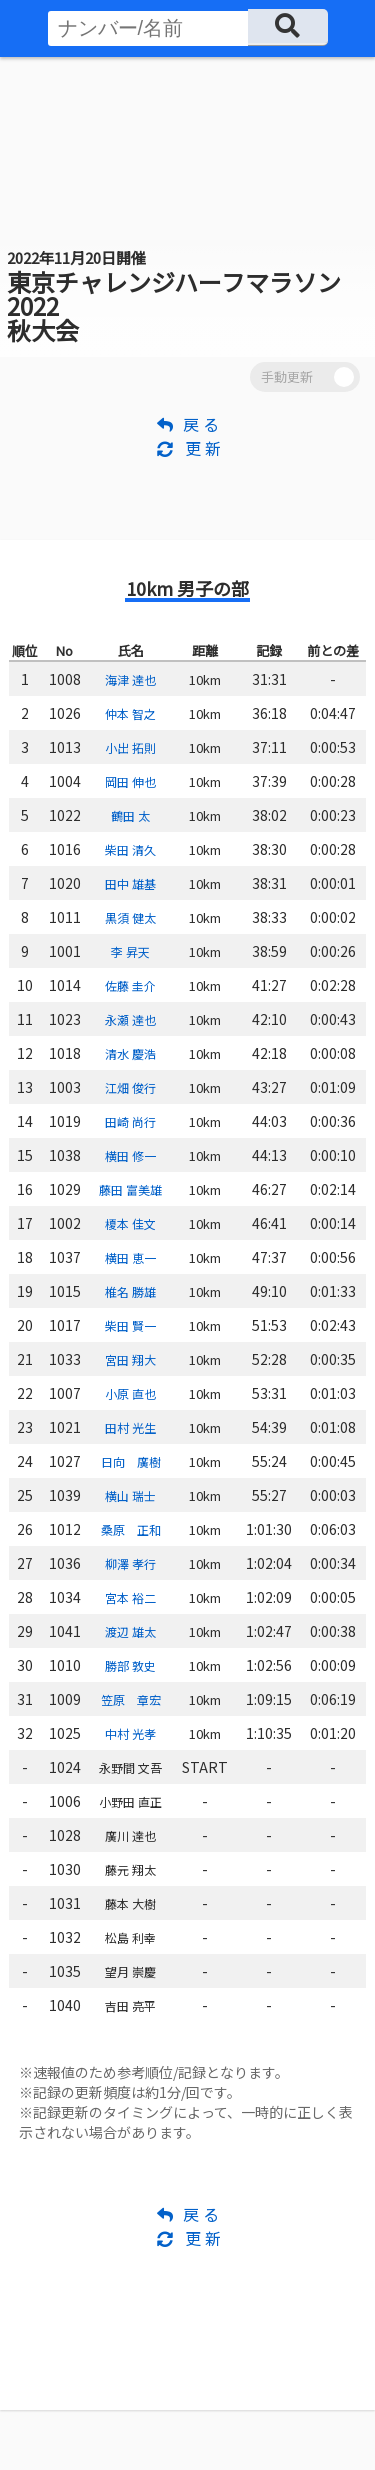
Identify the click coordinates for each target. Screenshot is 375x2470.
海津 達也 (130, 679)
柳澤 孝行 (130, 1563)
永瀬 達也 (130, 1019)
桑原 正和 (131, 1529)
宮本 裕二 (130, 1597)
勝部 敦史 (130, 1665)
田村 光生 (130, 1427)
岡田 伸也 (130, 781)
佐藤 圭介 (130, 985)
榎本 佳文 (130, 1223)
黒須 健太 (130, 917)
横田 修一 (130, 1155)
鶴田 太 (130, 815)
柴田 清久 (130, 849)
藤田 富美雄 (130, 1189)
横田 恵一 (130, 1257)
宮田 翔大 (130, 1359)
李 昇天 (130, 951)
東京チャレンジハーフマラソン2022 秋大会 (174, 297)
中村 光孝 (130, 1733)
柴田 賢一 (130, 1325)
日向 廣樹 (131, 1461)
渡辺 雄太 (130, 1631)
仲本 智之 (130, 713)
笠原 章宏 (131, 1699)
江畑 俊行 (130, 1087)
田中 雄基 (130, 883)
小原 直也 (130, 1393)
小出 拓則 (130, 747)
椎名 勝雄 (130, 1291)
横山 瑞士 (130, 1495)
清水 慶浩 (130, 1053)
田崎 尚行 (130, 1121)
